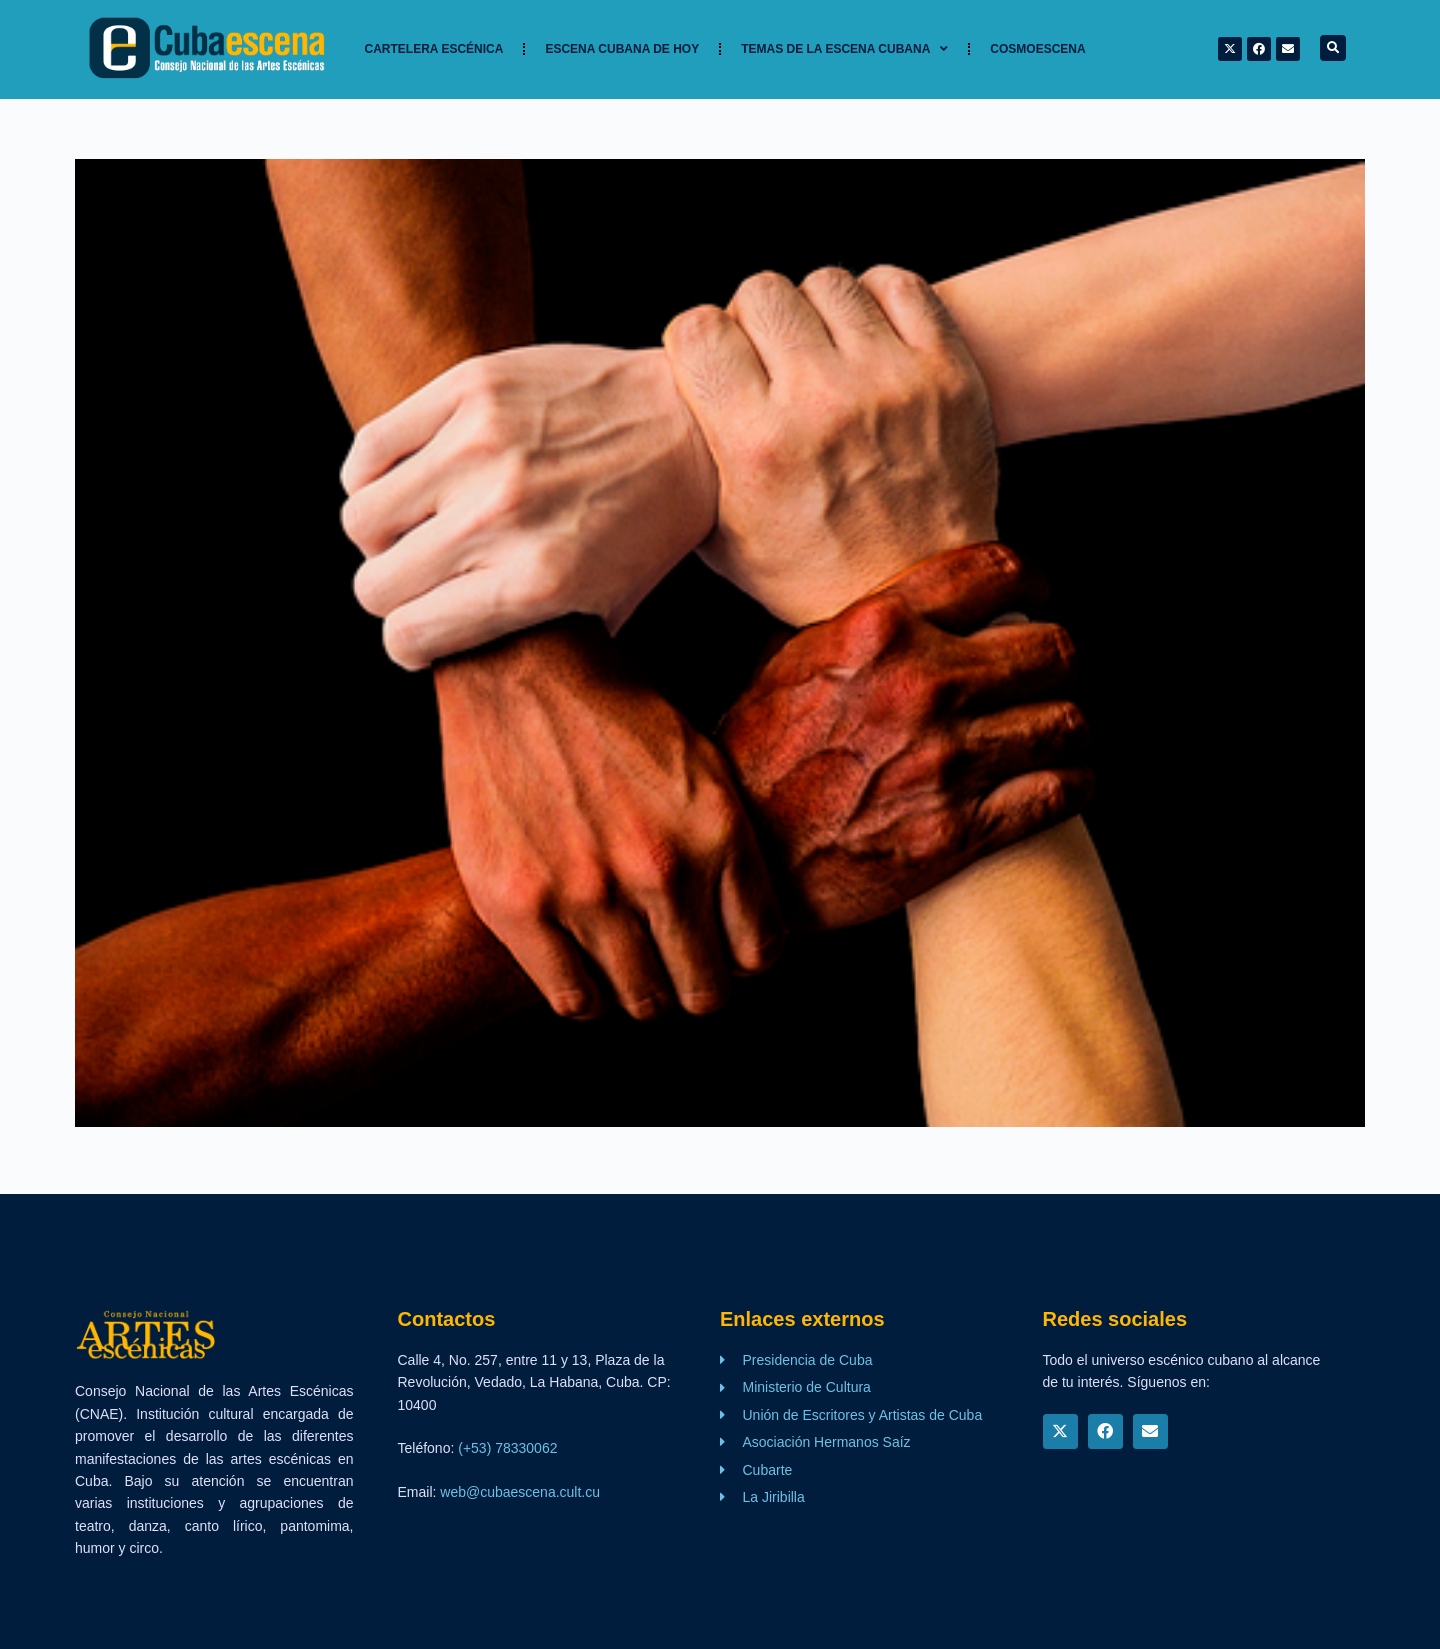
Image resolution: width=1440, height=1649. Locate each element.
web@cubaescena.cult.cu (520, 1492)
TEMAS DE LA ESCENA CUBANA (844, 49)
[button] (1333, 48)
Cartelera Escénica (434, 49)
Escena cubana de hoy (622, 49)
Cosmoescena (1037, 49)
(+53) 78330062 (507, 1448)
